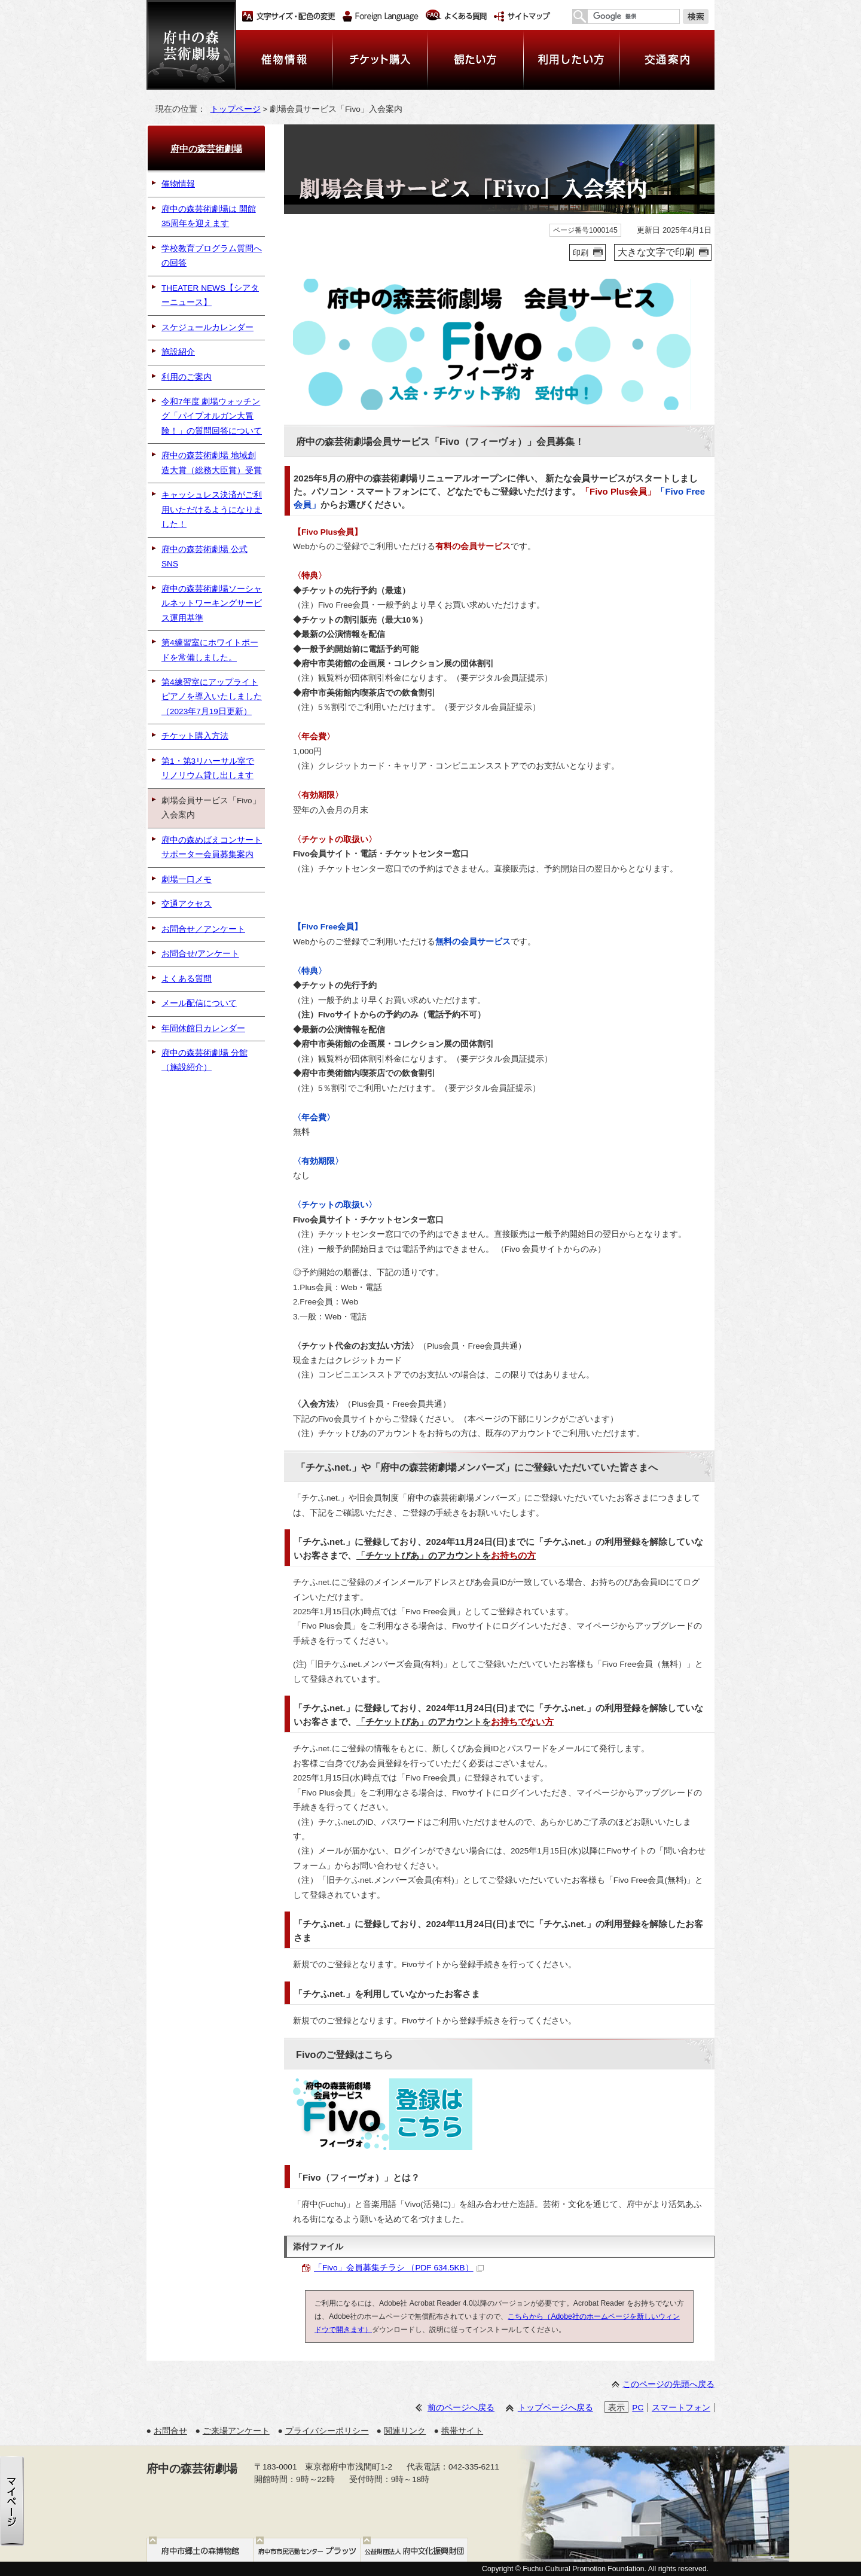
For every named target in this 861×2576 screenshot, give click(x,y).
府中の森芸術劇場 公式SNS (204, 556)
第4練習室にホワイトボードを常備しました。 (209, 649)
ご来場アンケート (236, 2430)
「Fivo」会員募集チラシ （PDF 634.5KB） (399, 2267)
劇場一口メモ (186, 879)
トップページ (235, 109)
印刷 (580, 252)
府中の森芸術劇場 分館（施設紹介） (204, 1060)
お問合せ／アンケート (203, 929)
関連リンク (405, 2430)
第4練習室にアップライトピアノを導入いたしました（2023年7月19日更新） (211, 697)
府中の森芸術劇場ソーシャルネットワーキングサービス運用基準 (211, 603)
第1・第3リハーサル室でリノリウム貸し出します (207, 768)
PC (637, 2407)
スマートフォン (681, 2407)
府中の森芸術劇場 (206, 149)
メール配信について (199, 1003)
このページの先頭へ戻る (668, 2384)
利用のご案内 (186, 377)
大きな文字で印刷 (656, 252)
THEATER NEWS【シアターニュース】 (210, 295)
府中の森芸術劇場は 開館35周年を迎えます (208, 216)
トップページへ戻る (555, 2407)
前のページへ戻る (461, 2407)
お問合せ (170, 2430)
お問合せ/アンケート (200, 953)
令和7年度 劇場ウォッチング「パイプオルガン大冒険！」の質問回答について (211, 416)
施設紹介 (178, 351)
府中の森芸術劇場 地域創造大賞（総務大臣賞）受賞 (211, 462)
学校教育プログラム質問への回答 (211, 255)
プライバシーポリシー (327, 2430)
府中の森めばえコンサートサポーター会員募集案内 (211, 847)
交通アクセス (186, 904)
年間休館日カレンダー (203, 1028)
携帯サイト (462, 2430)
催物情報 (178, 183)
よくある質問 (186, 978)
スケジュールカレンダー (207, 327)
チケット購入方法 (194, 735)
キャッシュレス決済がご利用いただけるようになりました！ (211, 509)
